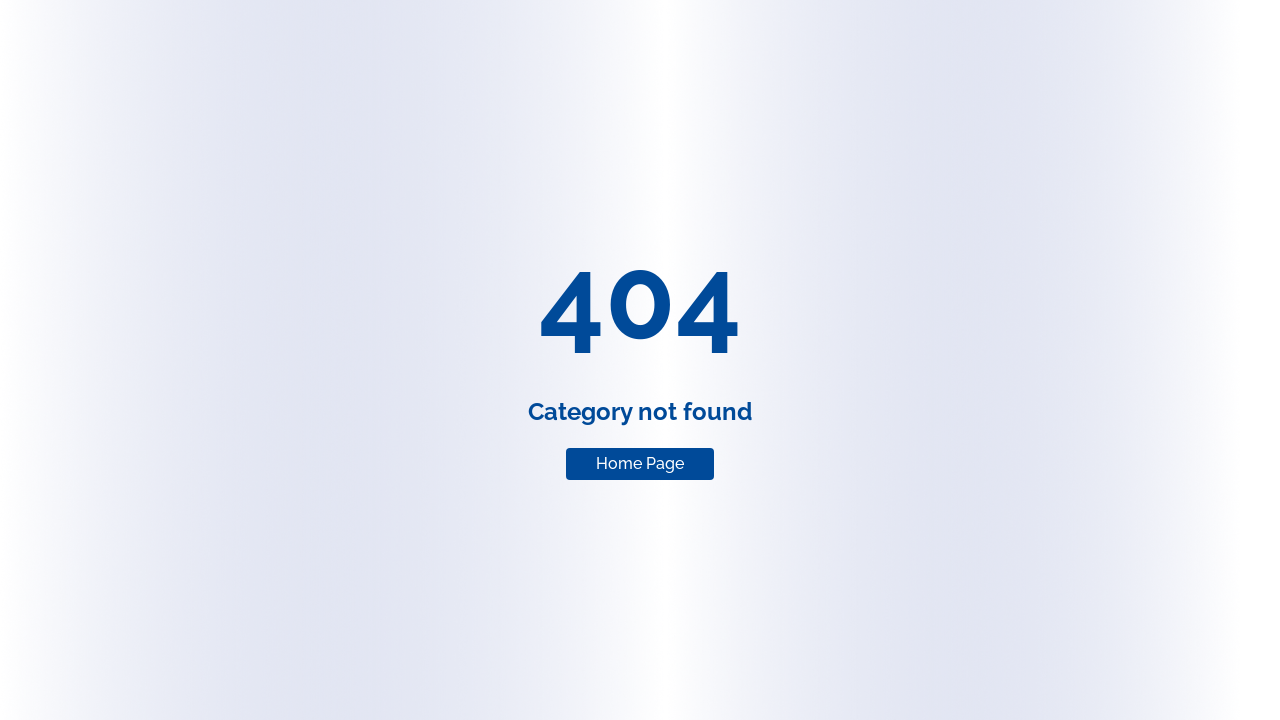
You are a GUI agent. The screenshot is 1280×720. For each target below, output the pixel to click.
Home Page (640, 463)
